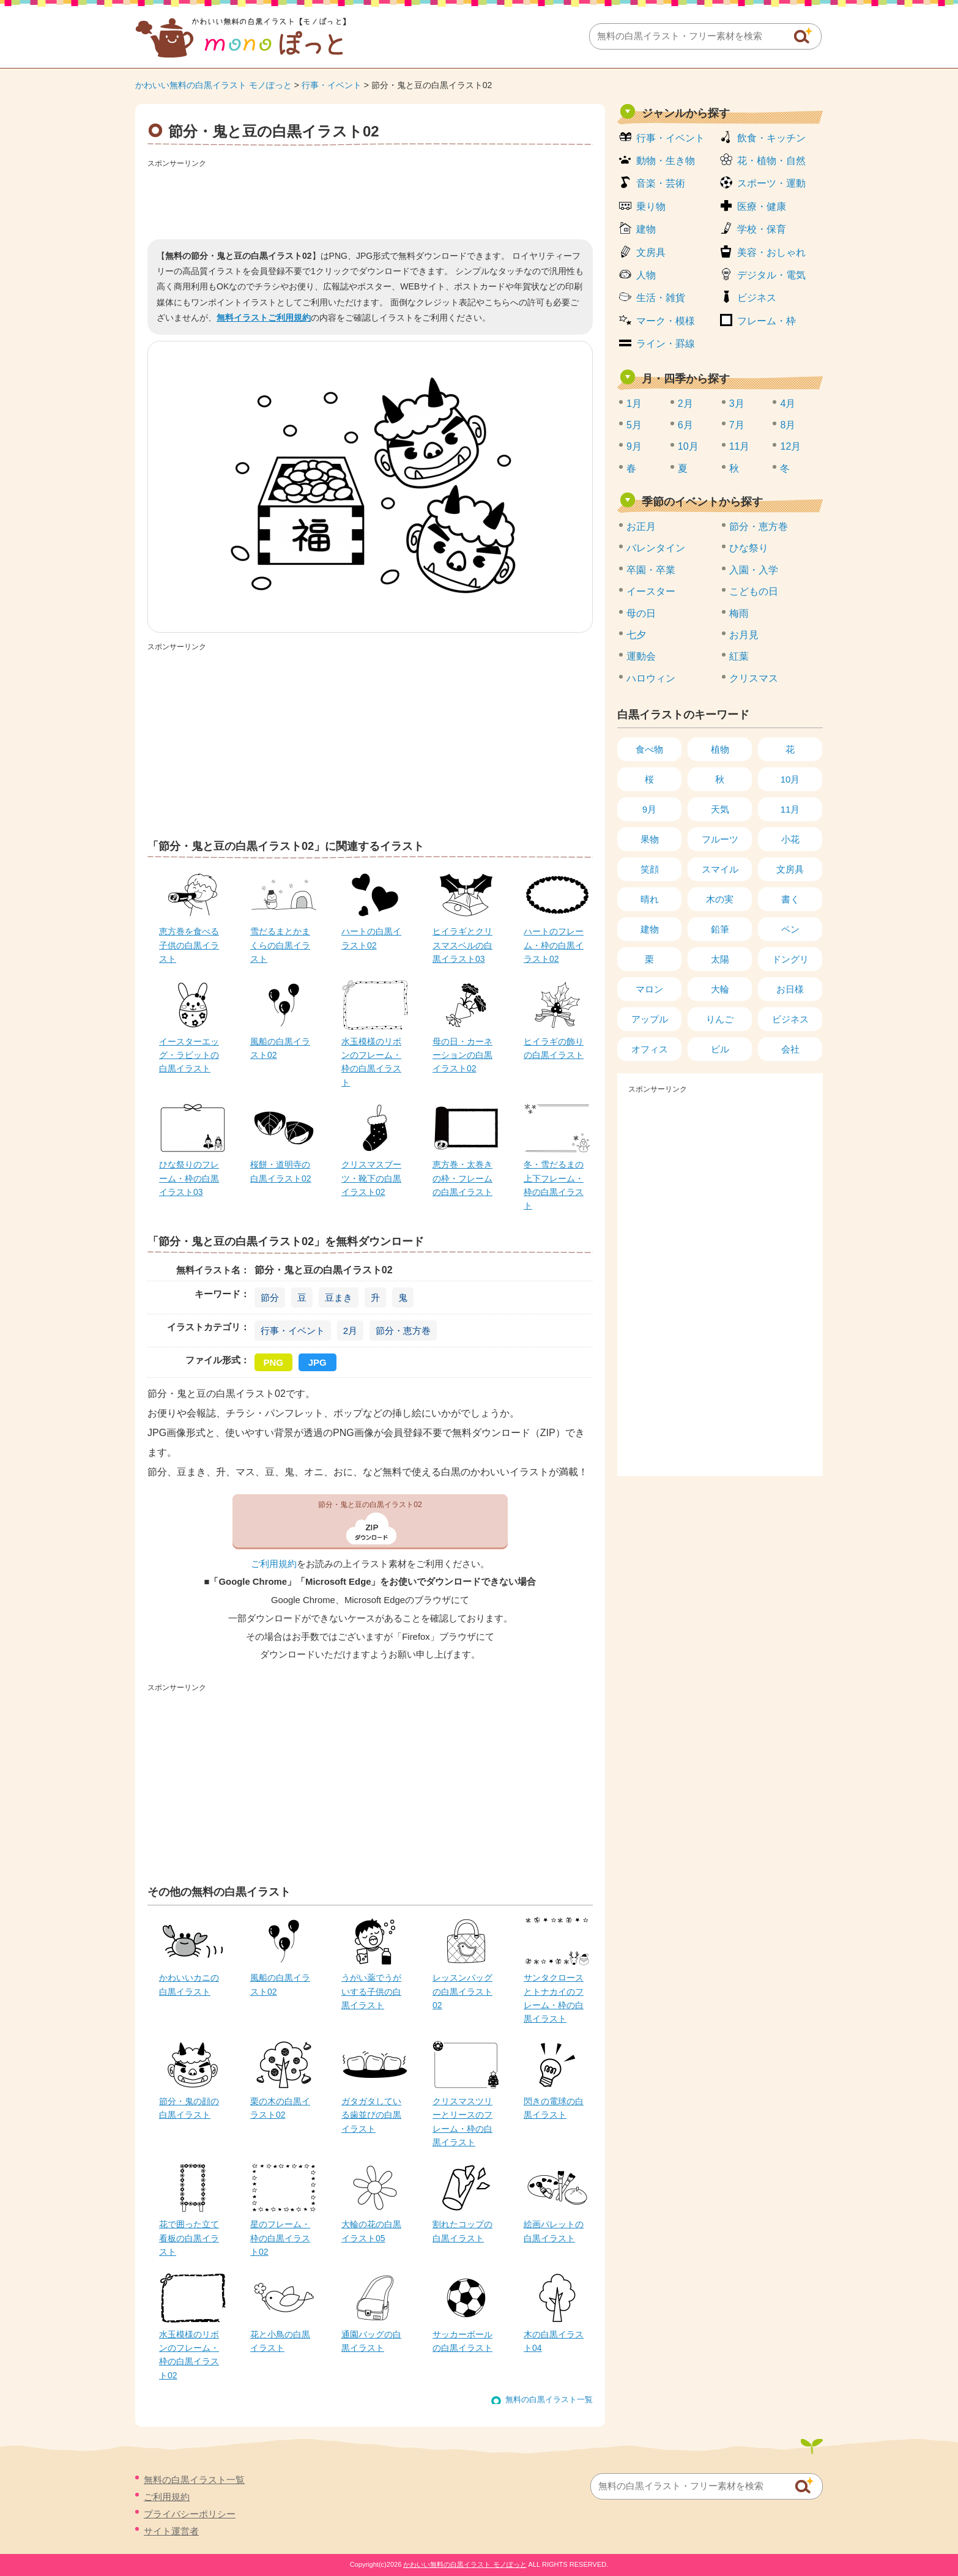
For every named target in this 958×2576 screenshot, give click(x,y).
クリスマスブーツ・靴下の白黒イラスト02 (371, 1178)
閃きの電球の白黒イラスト (554, 2108)
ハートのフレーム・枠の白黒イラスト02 (554, 945)
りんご (719, 1019)
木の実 (719, 899)
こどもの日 (753, 591)
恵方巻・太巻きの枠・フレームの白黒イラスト (462, 1178)
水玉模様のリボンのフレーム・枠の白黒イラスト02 (189, 2354)
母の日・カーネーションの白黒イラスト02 (462, 1055)
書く (790, 899)
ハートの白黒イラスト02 (371, 938)
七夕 (636, 635)
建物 (646, 229)
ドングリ (790, 959)
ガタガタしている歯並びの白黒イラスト (371, 2115)
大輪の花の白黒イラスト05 (371, 2231)
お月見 (744, 635)
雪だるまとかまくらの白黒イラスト (280, 945)
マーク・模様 (665, 321)
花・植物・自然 (771, 160)
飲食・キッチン (771, 138)
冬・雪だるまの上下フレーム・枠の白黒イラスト (554, 1185)
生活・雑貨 (660, 297)
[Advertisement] (370, 199)
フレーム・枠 (766, 321)
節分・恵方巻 (403, 1330)
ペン (790, 929)
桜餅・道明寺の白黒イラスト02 (280, 1171)
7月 (736, 425)
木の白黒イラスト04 (554, 2341)
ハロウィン (650, 678)
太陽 (720, 959)
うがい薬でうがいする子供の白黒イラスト (371, 1991)
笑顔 (650, 869)
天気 (720, 809)
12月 (790, 446)
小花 (790, 839)
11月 (739, 446)
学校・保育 (761, 229)
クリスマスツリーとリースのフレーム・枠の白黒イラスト (462, 2121)
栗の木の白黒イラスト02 (280, 2108)
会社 (790, 1049)
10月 (688, 446)
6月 (685, 425)
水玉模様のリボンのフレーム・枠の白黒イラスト (371, 1062)
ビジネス (756, 297)
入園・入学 (753, 570)
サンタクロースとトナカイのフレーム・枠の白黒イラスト (554, 1998)
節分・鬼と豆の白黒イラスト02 (370, 1504)
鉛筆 (720, 929)
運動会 (641, 656)
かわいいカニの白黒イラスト (189, 1984)
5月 (634, 425)
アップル (649, 1019)
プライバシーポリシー (190, 2514)
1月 (634, 403)
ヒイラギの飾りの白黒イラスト (554, 1048)
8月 (787, 425)
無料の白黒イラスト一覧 (549, 2399)
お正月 (641, 526)
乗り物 (651, 206)
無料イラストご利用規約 (264, 317)
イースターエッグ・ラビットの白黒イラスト (189, 1055)
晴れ (650, 899)
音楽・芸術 (660, 183)
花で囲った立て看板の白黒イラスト (189, 2238)
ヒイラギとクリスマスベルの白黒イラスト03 (462, 945)
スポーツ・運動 (771, 183)
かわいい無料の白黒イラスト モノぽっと (213, 85)
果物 (650, 839)
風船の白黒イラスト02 (280, 1048)
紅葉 (739, 656)
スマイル (720, 869)
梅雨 (739, 613)
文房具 (651, 252)
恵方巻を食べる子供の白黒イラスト (189, 945)
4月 (787, 403)
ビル (720, 1049)
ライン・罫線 (665, 343)
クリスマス (753, 678)
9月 (634, 446)
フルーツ (720, 839)
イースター (650, 591)
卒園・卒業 (650, 570)
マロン (649, 989)
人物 (646, 275)
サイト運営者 (171, 2531)
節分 (270, 1297)
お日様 (790, 989)
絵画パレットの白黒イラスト (554, 2231)
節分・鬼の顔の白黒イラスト (189, 2108)
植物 (720, 749)
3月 (736, 403)
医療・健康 (761, 206)
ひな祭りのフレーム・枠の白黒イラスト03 (189, 1178)
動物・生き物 (665, 160)
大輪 (720, 989)
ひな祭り (748, 548)
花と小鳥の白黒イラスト (280, 2341)
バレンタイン (655, 548)
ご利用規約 (274, 1564)
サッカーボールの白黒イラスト (462, 2341)
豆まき (338, 1297)
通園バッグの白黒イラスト (371, 2341)
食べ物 (649, 749)
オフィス (649, 1049)
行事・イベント (332, 85)
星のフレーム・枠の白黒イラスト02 (280, 2238)
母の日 (641, 613)
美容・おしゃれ (771, 252)
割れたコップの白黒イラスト (462, 2231)
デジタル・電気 (771, 275)
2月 (350, 1330)
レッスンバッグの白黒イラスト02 (462, 1991)
